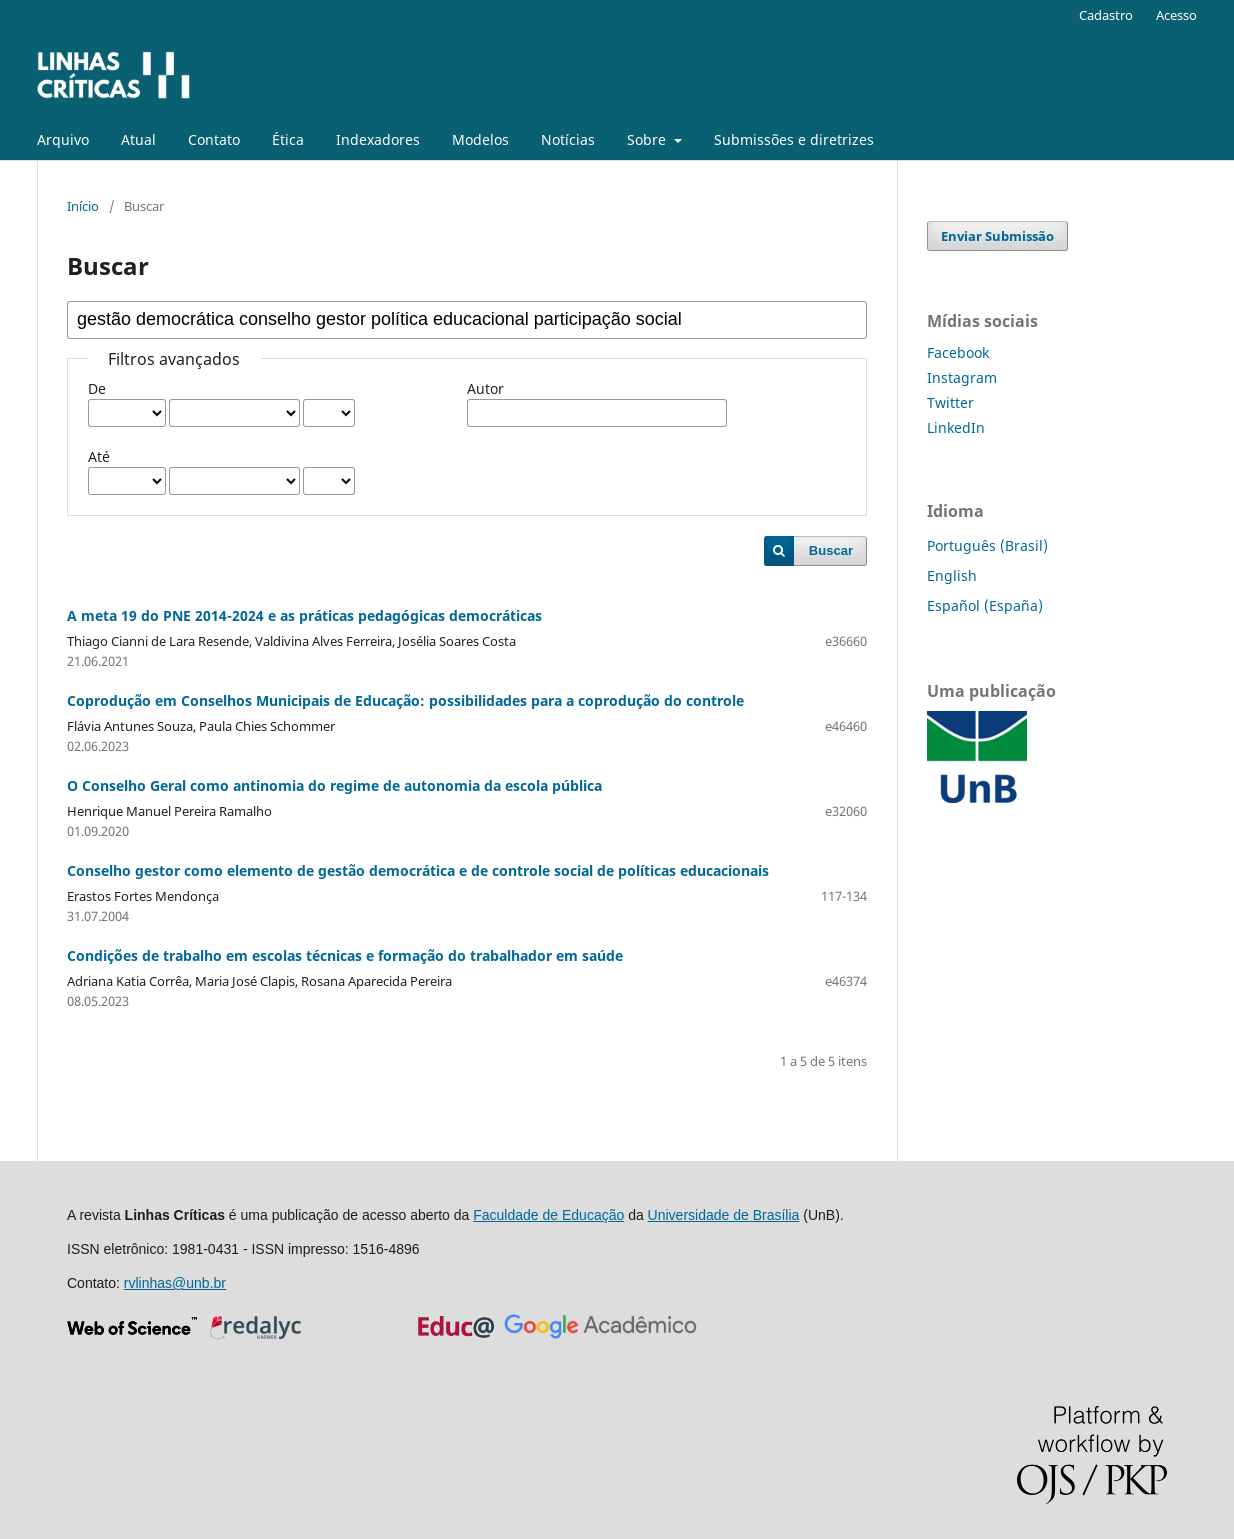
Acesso (1176, 15)
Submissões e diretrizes (794, 139)
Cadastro (1106, 15)
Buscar (831, 550)
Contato (214, 139)
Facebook (958, 352)
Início (83, 206)
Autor (485, 388)
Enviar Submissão (997, 236)
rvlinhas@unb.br (175, 1283)
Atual (138, 139)
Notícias (568, 139)
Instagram (962, 377)
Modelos (480, 139)
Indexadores (378, 139)
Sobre (648, 139)
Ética (288, 139)
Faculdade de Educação (548, 1215)
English (952, 575)
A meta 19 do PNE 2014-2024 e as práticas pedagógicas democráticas (304, 615)
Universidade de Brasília (724, 1215)
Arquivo (63, 139)
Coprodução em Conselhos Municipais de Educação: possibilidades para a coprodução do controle (405, 700)
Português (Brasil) (987, 545)
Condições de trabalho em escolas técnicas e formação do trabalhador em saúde (345, 955)
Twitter (950, 402)
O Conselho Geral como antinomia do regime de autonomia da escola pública (334, 785)
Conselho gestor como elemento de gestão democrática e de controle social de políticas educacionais (418, 870)
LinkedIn (956, 427)
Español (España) (985, 605)
